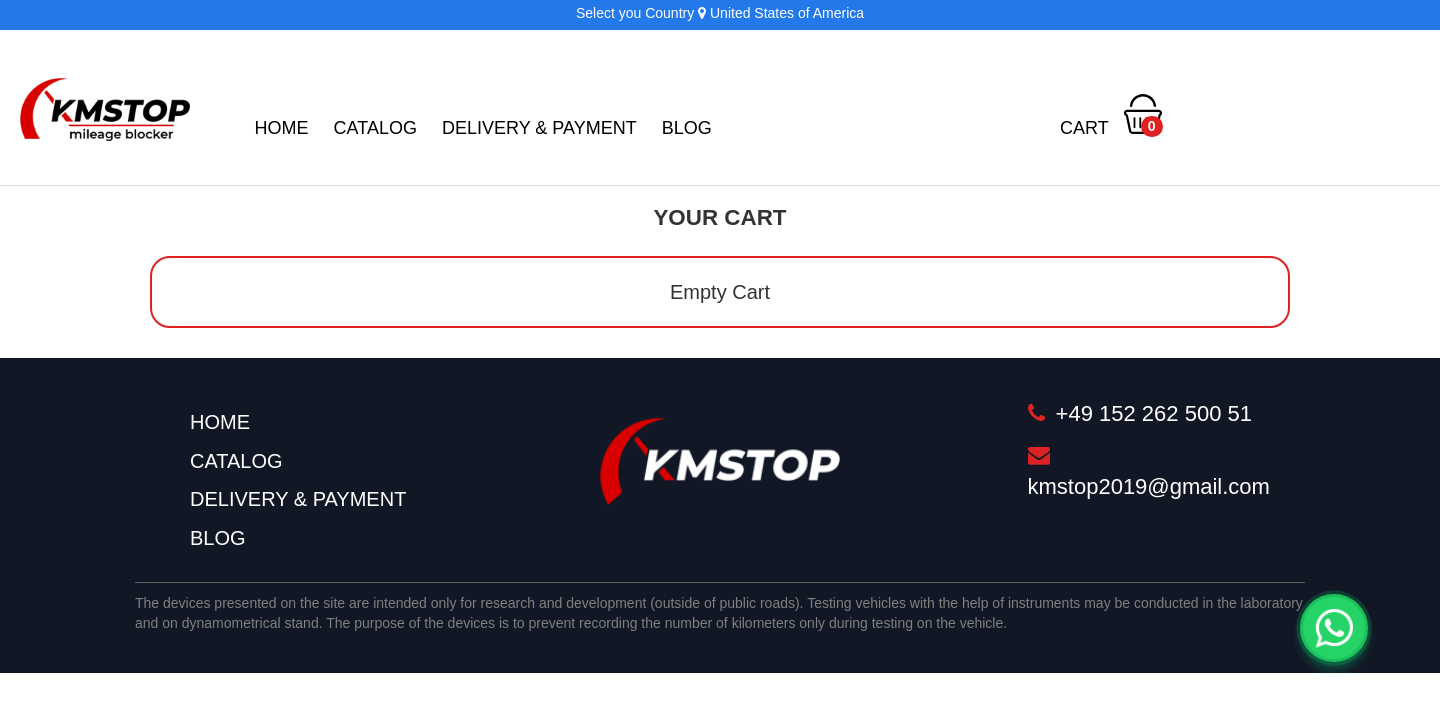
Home (282, 128)
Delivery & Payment (539, 128)
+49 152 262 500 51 (1140, 413)
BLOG (687, 128)
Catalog (375, 128)
